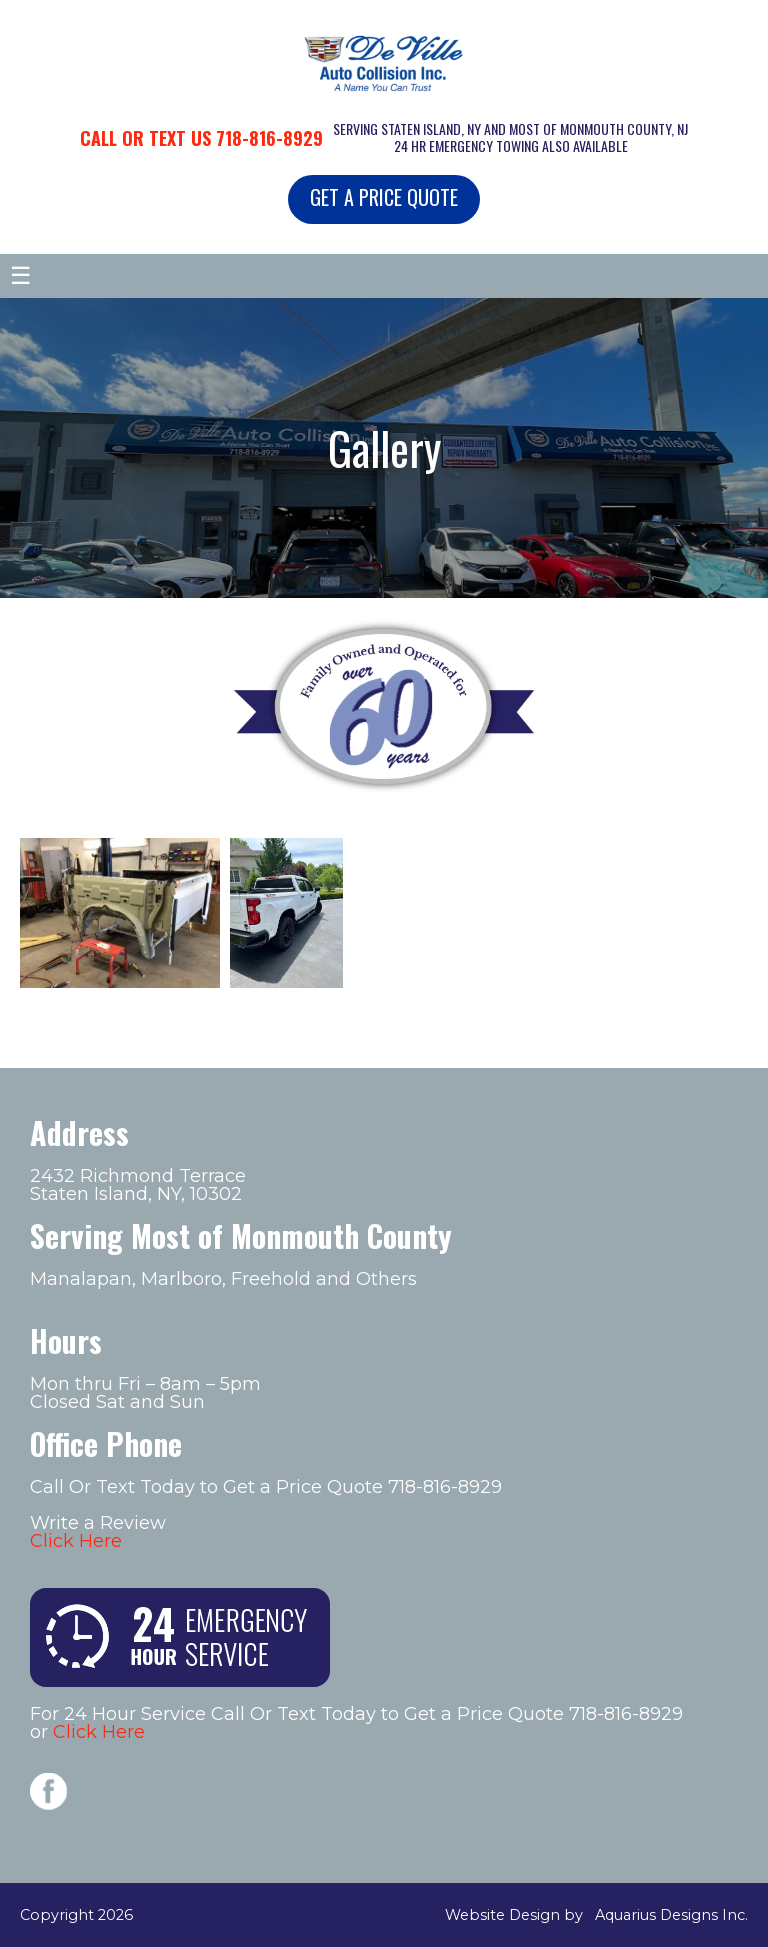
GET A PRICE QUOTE (384, 197)
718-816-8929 (269, 138)
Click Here (76, 1541)
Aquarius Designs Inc (670, 1915)
